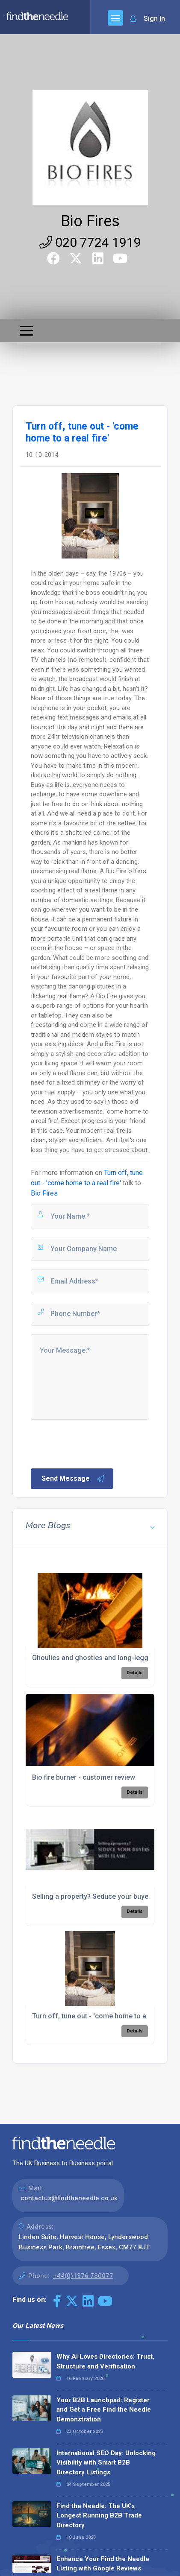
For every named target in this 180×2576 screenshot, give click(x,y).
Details (135, 1672)
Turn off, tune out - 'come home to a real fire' (103, 2016)
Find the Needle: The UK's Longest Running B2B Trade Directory (99, 2515)
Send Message (73, 1478)
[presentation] (94, 1443)
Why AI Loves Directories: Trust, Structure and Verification (105, 2361)
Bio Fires (90, 221)
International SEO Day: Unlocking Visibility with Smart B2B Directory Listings (106, 2462)
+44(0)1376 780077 (83, 2276)
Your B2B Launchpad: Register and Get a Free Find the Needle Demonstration (103, 2409)
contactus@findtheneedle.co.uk (69, 2198)
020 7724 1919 (90, 242)
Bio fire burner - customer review (83, 1777)
